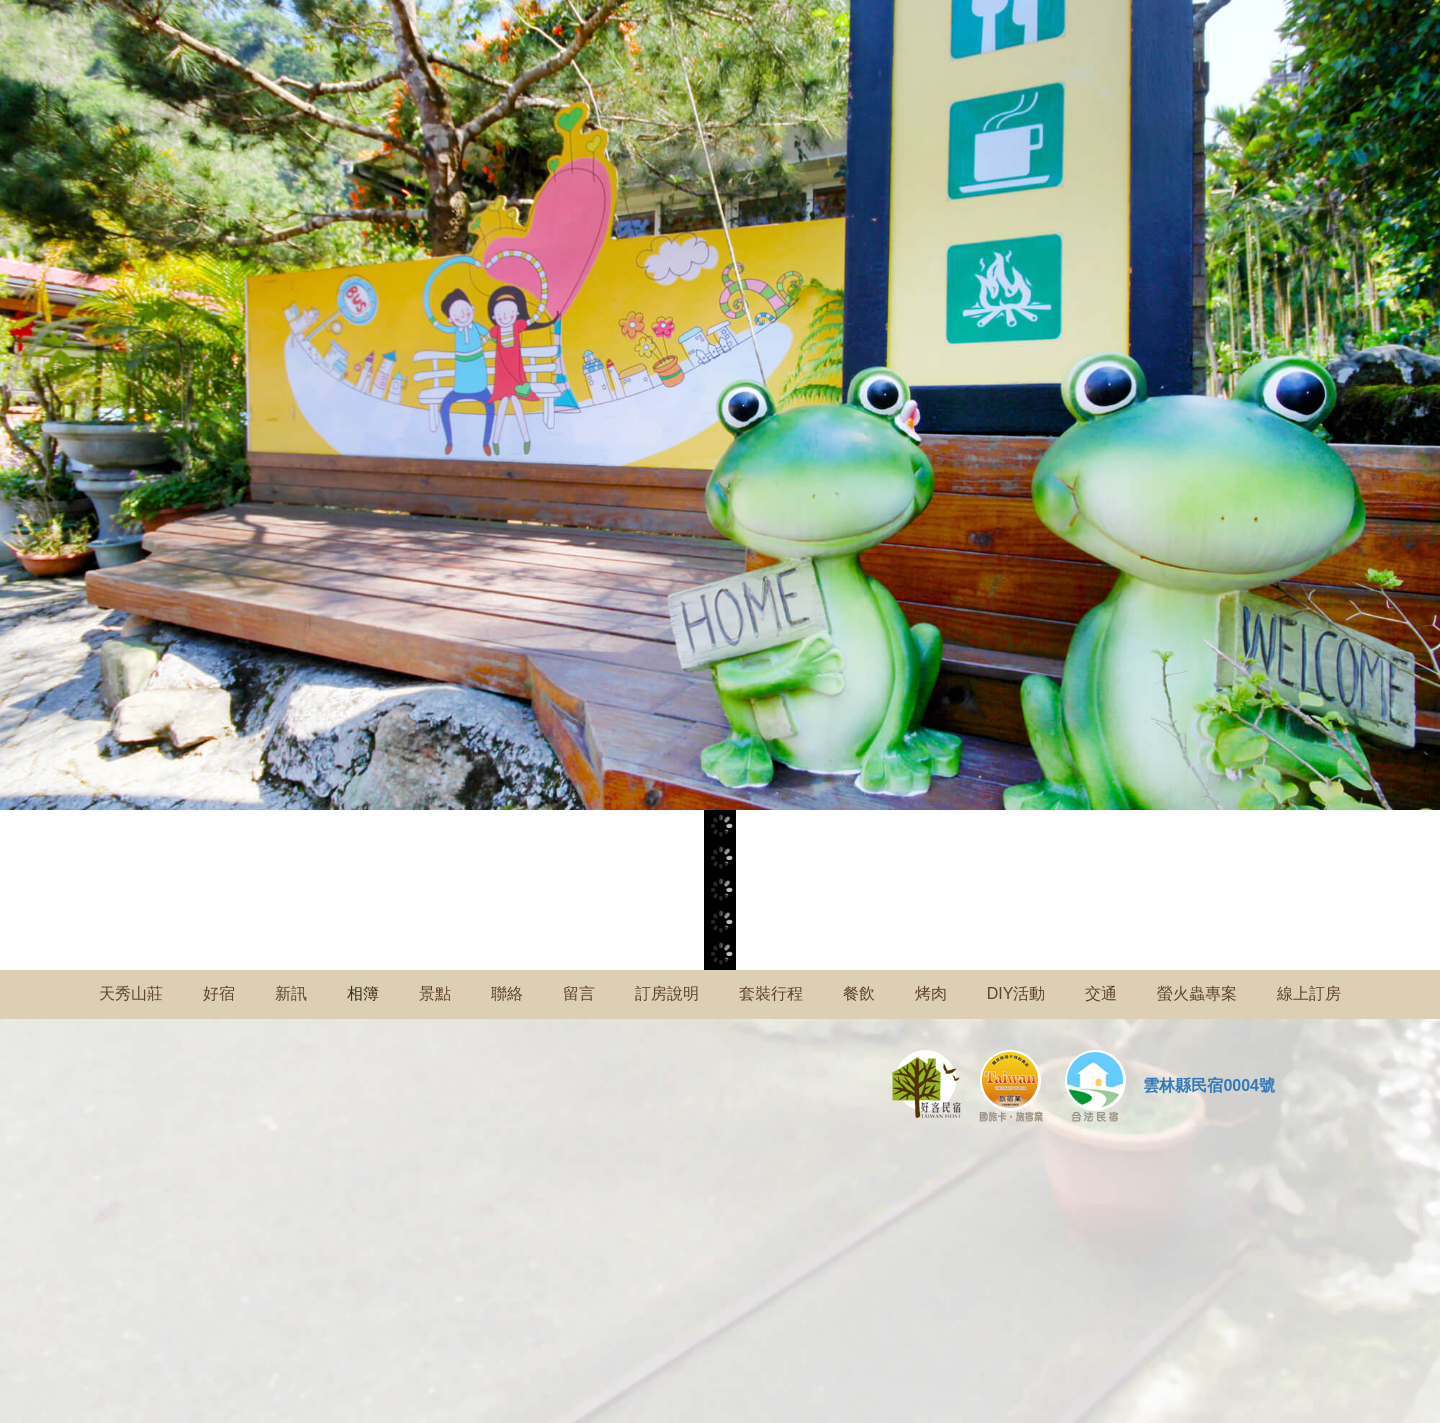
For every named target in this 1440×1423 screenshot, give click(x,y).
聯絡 (507, 993)
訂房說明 (667, 993)
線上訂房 (1309, 993)
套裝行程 (771, 993)
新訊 (291, 993)
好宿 (219, 993)
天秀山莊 (131, 993)
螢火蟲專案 (1197, 993)
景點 (435, 993)
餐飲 (859, 993)
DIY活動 (1016, 993)
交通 (1101, 993)
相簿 (363, 993)
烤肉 (931, 993)
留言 (579, 993)
